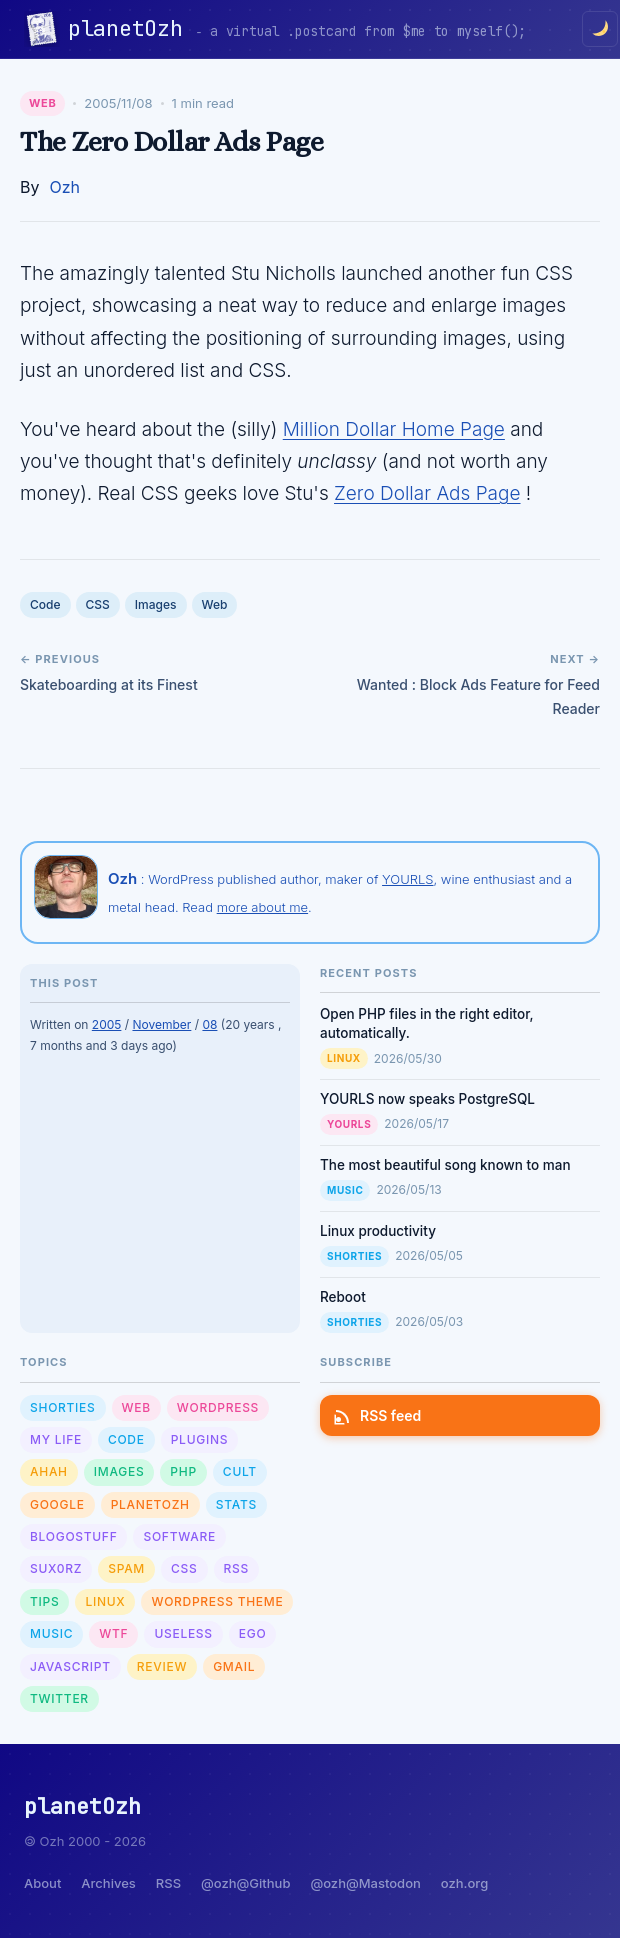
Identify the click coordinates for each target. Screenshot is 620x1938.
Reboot (343, 1297)
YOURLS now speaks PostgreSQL (427, 1099)
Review (162, 1666)
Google (57, 1504)
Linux (344, 1058)
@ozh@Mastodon (365, 1883)
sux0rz (56, 1568)
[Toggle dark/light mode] (600, 29)
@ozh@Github (245, 1883)
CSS (98, 604)
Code (45, 604)
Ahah (49, 1471)
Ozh (64, 187)
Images (156, 604)
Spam (126, 1568)
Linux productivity (378, 1231)
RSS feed (378, 1415)
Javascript (70, 1666)
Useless (183, 1633)
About (42, 1883)
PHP (183, 1471)
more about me (262, 907)
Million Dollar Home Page (394, 429)
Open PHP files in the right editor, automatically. (427, 1023)
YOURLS (407, 879)
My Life (56, 1439)
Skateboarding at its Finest (109, 684)
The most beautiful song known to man (445, 1165)
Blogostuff (73, 1536)
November (161, 1024)
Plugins (199, 1439)
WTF (113, 1633)
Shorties (354, 1256)
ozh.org (464, 1883)
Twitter (59, 1698)
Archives (108, 1883)
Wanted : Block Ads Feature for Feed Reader (478, 696)
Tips (44, 1601)
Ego (253, 1633)
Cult (240, 1471)
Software (179, 1536)
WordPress (218, 1407)
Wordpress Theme (217, 1601)
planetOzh (131, 28)
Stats (236, 1504)
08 (209, 1024)
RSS (236, 1568)
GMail (234, 1666)
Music (345, 1190)
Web (42, 103)
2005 (107, 1024)
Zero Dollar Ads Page (427, 493)
